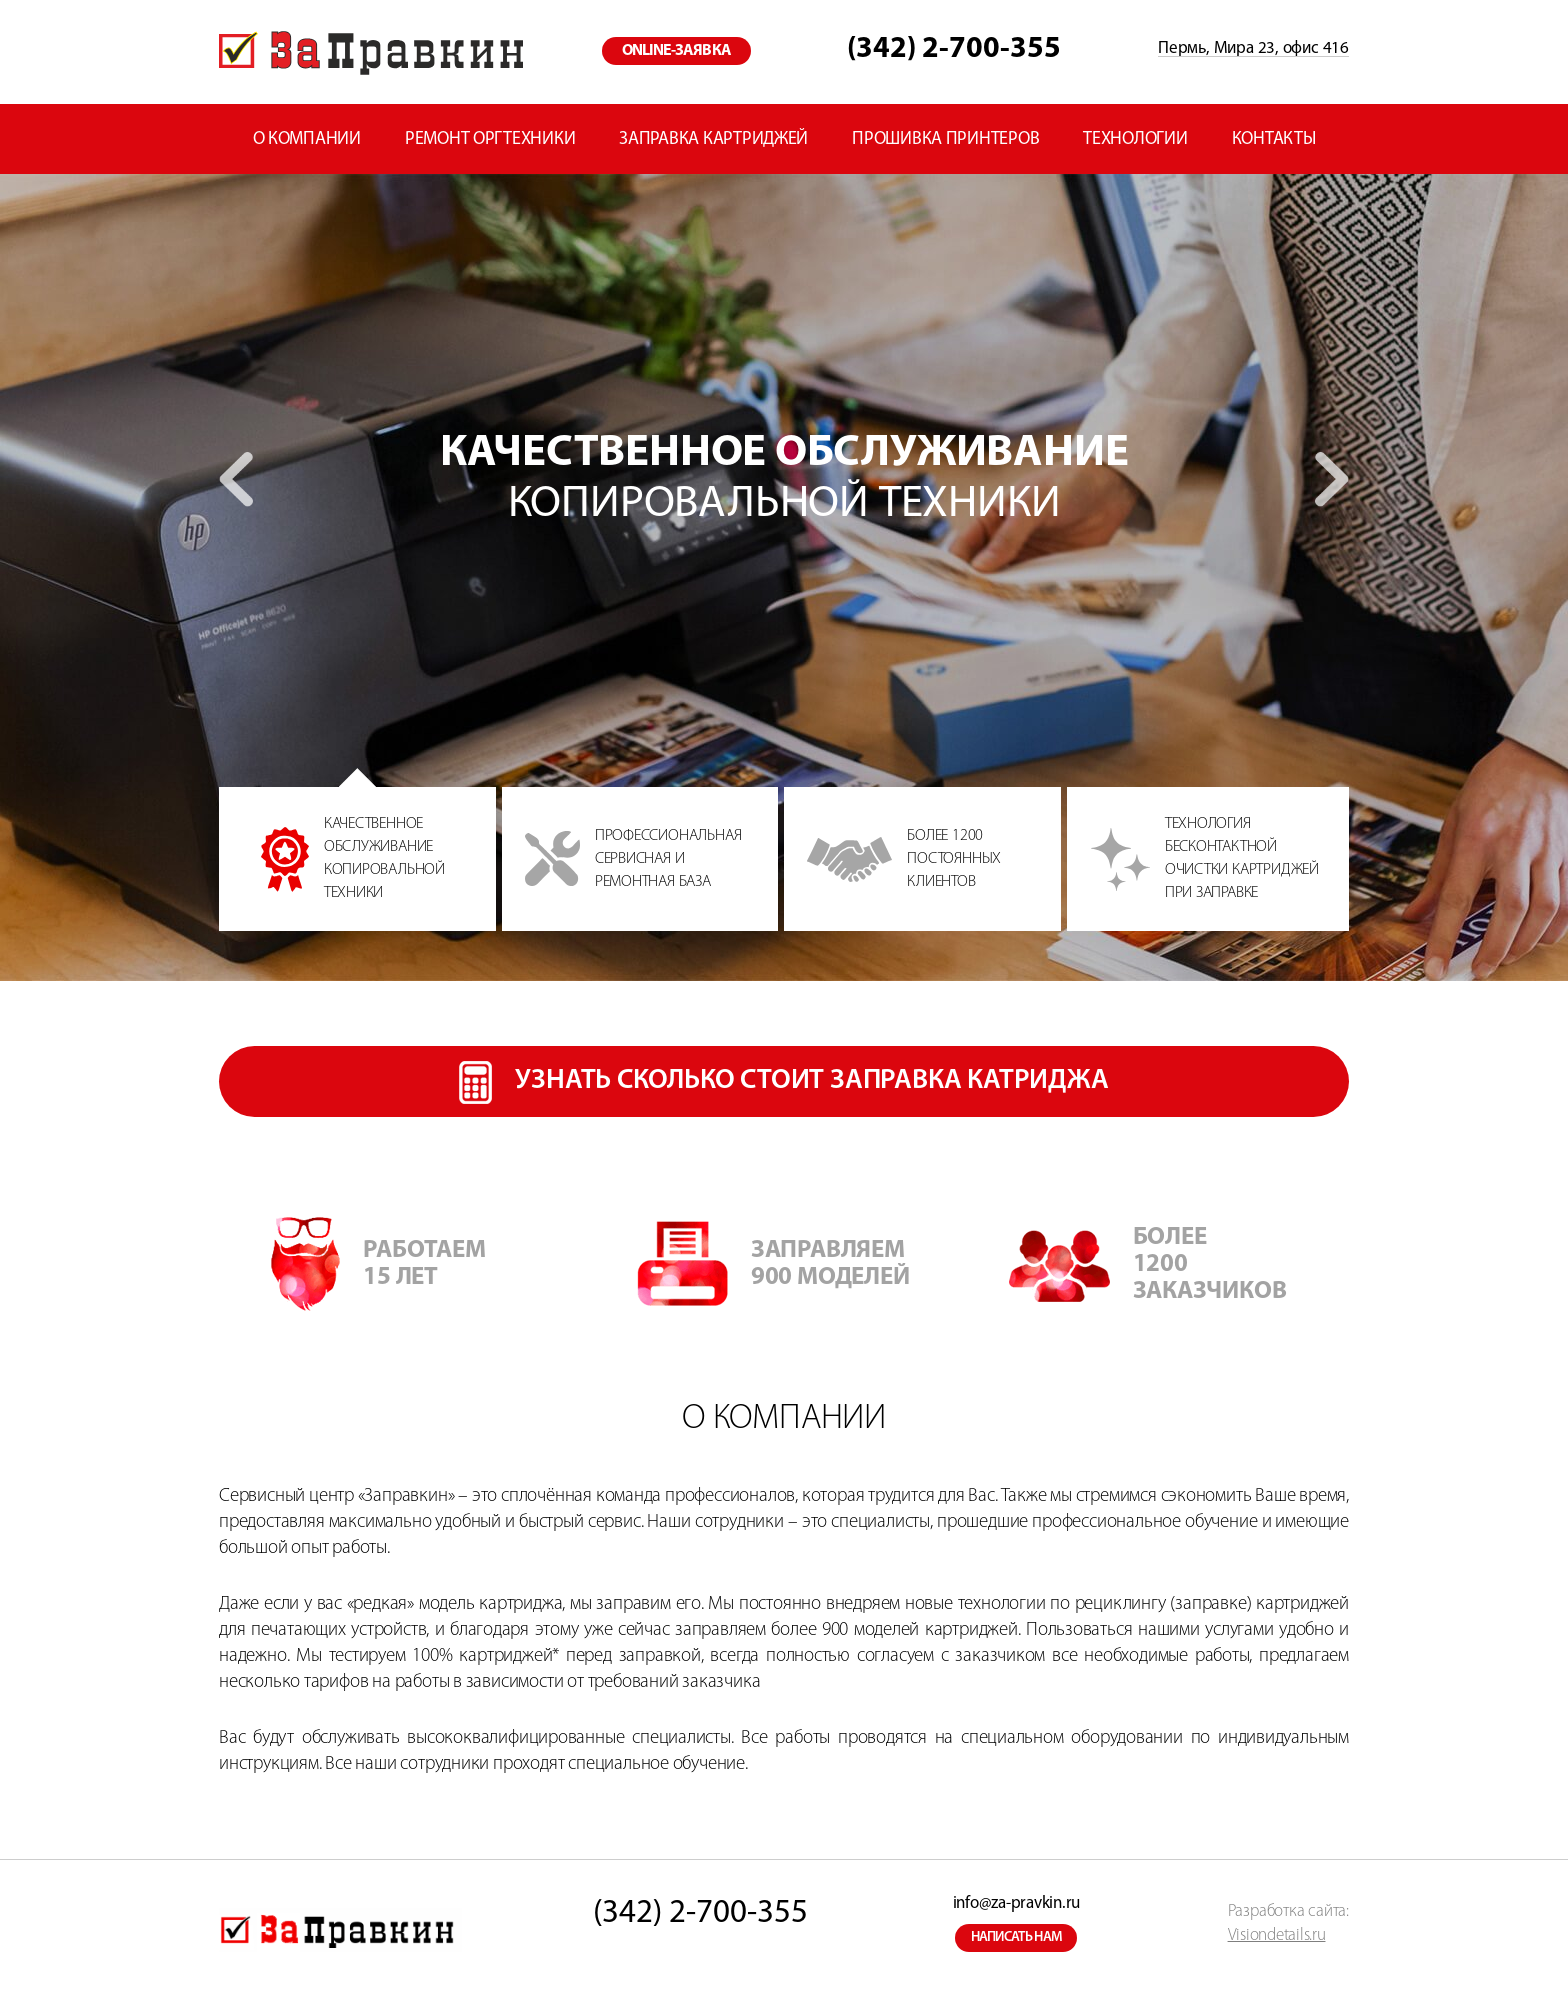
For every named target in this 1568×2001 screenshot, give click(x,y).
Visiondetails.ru (1277, 1935)
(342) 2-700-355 (954, 49)
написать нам (1017, 1937)
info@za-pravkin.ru (1016, 1903)
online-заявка (676, 51)
